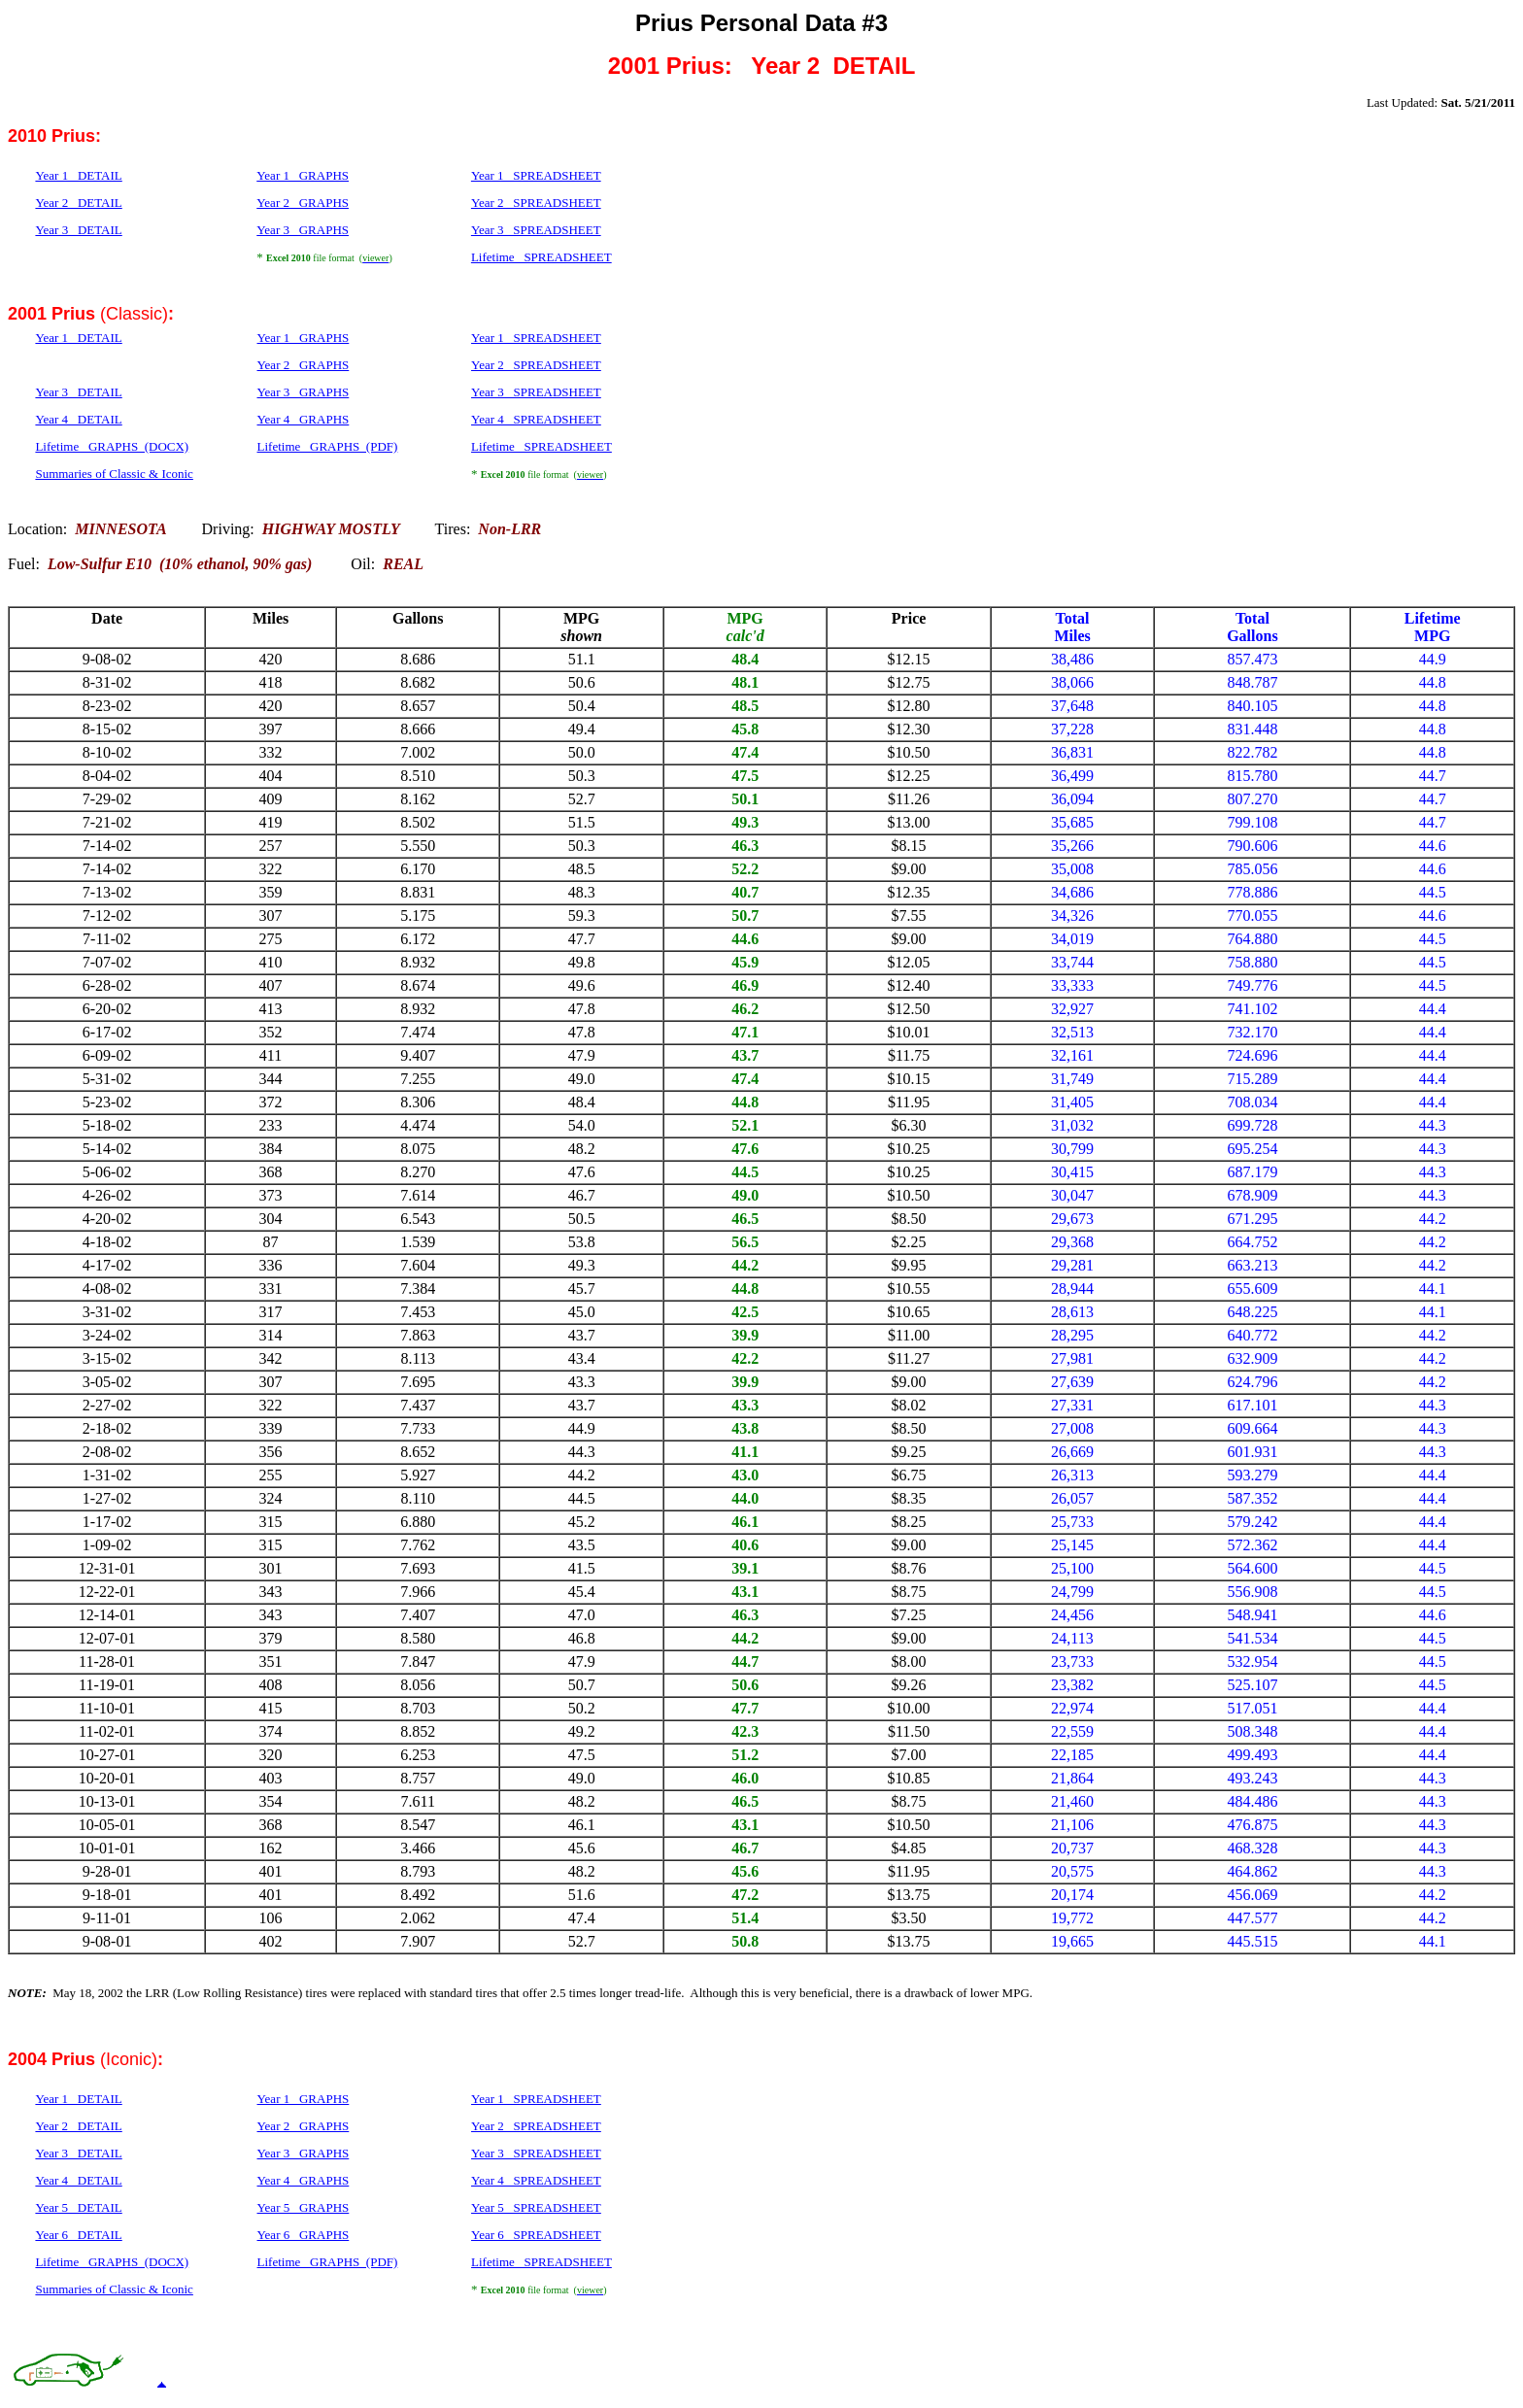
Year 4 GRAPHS (303, 2180)
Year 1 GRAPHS (302, 175)
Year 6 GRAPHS (303, 2234)
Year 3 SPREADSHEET (536, 229)
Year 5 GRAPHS (303, 2207)
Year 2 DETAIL (78, 202)
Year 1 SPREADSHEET (536, 175)
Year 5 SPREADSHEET (536, 2207)
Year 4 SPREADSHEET (536, 2180)
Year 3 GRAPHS (302, 229)
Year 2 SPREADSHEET (536, 202)
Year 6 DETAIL (78, 2234)
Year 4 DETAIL (78, 2180)
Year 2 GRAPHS (302, 202)
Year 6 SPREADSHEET (536, 2234)
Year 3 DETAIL (78, 229)
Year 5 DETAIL (78, 2207)
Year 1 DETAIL (78, 175)
